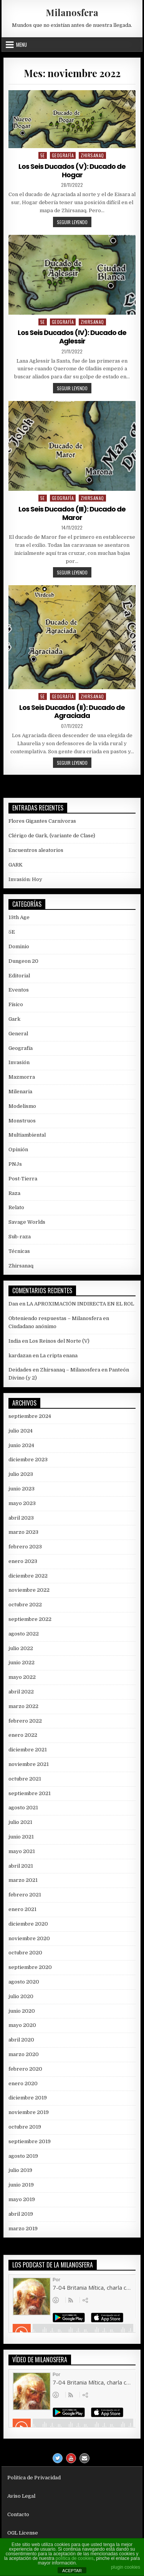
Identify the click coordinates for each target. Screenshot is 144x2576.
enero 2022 (22, 1735)
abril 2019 (20, 2214)
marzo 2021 (23, 1880)
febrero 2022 (25, 1721)
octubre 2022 (25, 1604)
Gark (14, 1019)
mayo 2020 (22, 2025)
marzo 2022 (23, 1706)
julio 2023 (20, 1474)
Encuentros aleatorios (35, 850)
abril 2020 (21, 2040)
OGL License (22, 2533)
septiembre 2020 (30, 1967)
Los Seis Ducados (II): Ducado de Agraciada (72, 712)
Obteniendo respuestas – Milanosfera (55, 1318)
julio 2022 (20, 1648)
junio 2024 (21, 1445)
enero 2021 (22, 1909)
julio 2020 (20, 1996)
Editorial (19, 976)
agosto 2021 (23, 1807)
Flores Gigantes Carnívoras (42, 821)
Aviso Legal (21, 2496)
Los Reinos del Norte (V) (59, 1341)
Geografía (63, 155)
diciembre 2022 (28, 1576)
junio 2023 (21, 1489)
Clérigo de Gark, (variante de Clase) (51, 835)
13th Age (19, 917)
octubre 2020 (25, 1953)
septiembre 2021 (29, 1793)
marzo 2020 (23, 2054)
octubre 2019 (24, 2127)
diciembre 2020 (28, 1924)
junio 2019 (21, 2185)
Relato (16, 1207)
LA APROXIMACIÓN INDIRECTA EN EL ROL (80, 1304)
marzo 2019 (23, 2228)
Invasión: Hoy (25, 879)
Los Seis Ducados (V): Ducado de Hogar (72, 171)
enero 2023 (22, 1561)
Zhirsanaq (92, 155)
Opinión (18, 1149)
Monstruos (22, 1121)
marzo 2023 (23, 1532)
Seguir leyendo (74, 222)
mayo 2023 (22, 1503)
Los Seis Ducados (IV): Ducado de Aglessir (72, 337)
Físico (15, 1004)
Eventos (18, 990)
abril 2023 (21, 1518)
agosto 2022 (23, 1634)
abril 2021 (20, 1866)
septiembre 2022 (29, 1619)
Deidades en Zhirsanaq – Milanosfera (54, 1370)
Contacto (18, 2514)
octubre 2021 (24, 1779)
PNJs (15, 1164)
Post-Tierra (22, 1179)
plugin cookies (125, 2567)
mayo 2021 (21, 1851)
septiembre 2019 (29, 2141)
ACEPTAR (72, 2570)
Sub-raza (19, 1236)
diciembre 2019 (27, 2098)
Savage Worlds (26, 1222)
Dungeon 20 (23, 961)
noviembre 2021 (28, 1764)
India (14, 1341)
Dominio (18, 946)
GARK (15, 865)
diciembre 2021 (27, 1750)
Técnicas (19, 1251)
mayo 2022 (22, 1677)
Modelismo (22, 1106)
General (18, 1033)
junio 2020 (21, 2011)
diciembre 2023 (28, 1459)
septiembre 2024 (29, 1416)
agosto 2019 (23, 2156)
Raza (14, 1193)
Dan (13, 1304)
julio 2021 (20, 1822)
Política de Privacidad (34, 2477)
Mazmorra (21, 1077)
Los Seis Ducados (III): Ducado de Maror (72, 513)
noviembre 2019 (28, 2112)
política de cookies (75, 2558)
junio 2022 (21, 1662)
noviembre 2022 (29, 1590)
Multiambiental (27, 1135)
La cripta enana (59, 1355)
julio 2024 (20, 1431)
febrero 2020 (25, 2069)
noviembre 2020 (29, 1938)
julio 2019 (20, 2170)
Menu (21, 44)
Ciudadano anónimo (32, 1326)
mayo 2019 (21, 2199)
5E (42, 155)
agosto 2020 (23, 1982)
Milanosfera (72, 12)
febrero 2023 (25, 1547)
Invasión (19, 1062)
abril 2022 (21, 1692)
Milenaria (20, 1091)
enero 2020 (23, 2083)
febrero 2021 (24, 1895)
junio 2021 (21, 1837)
